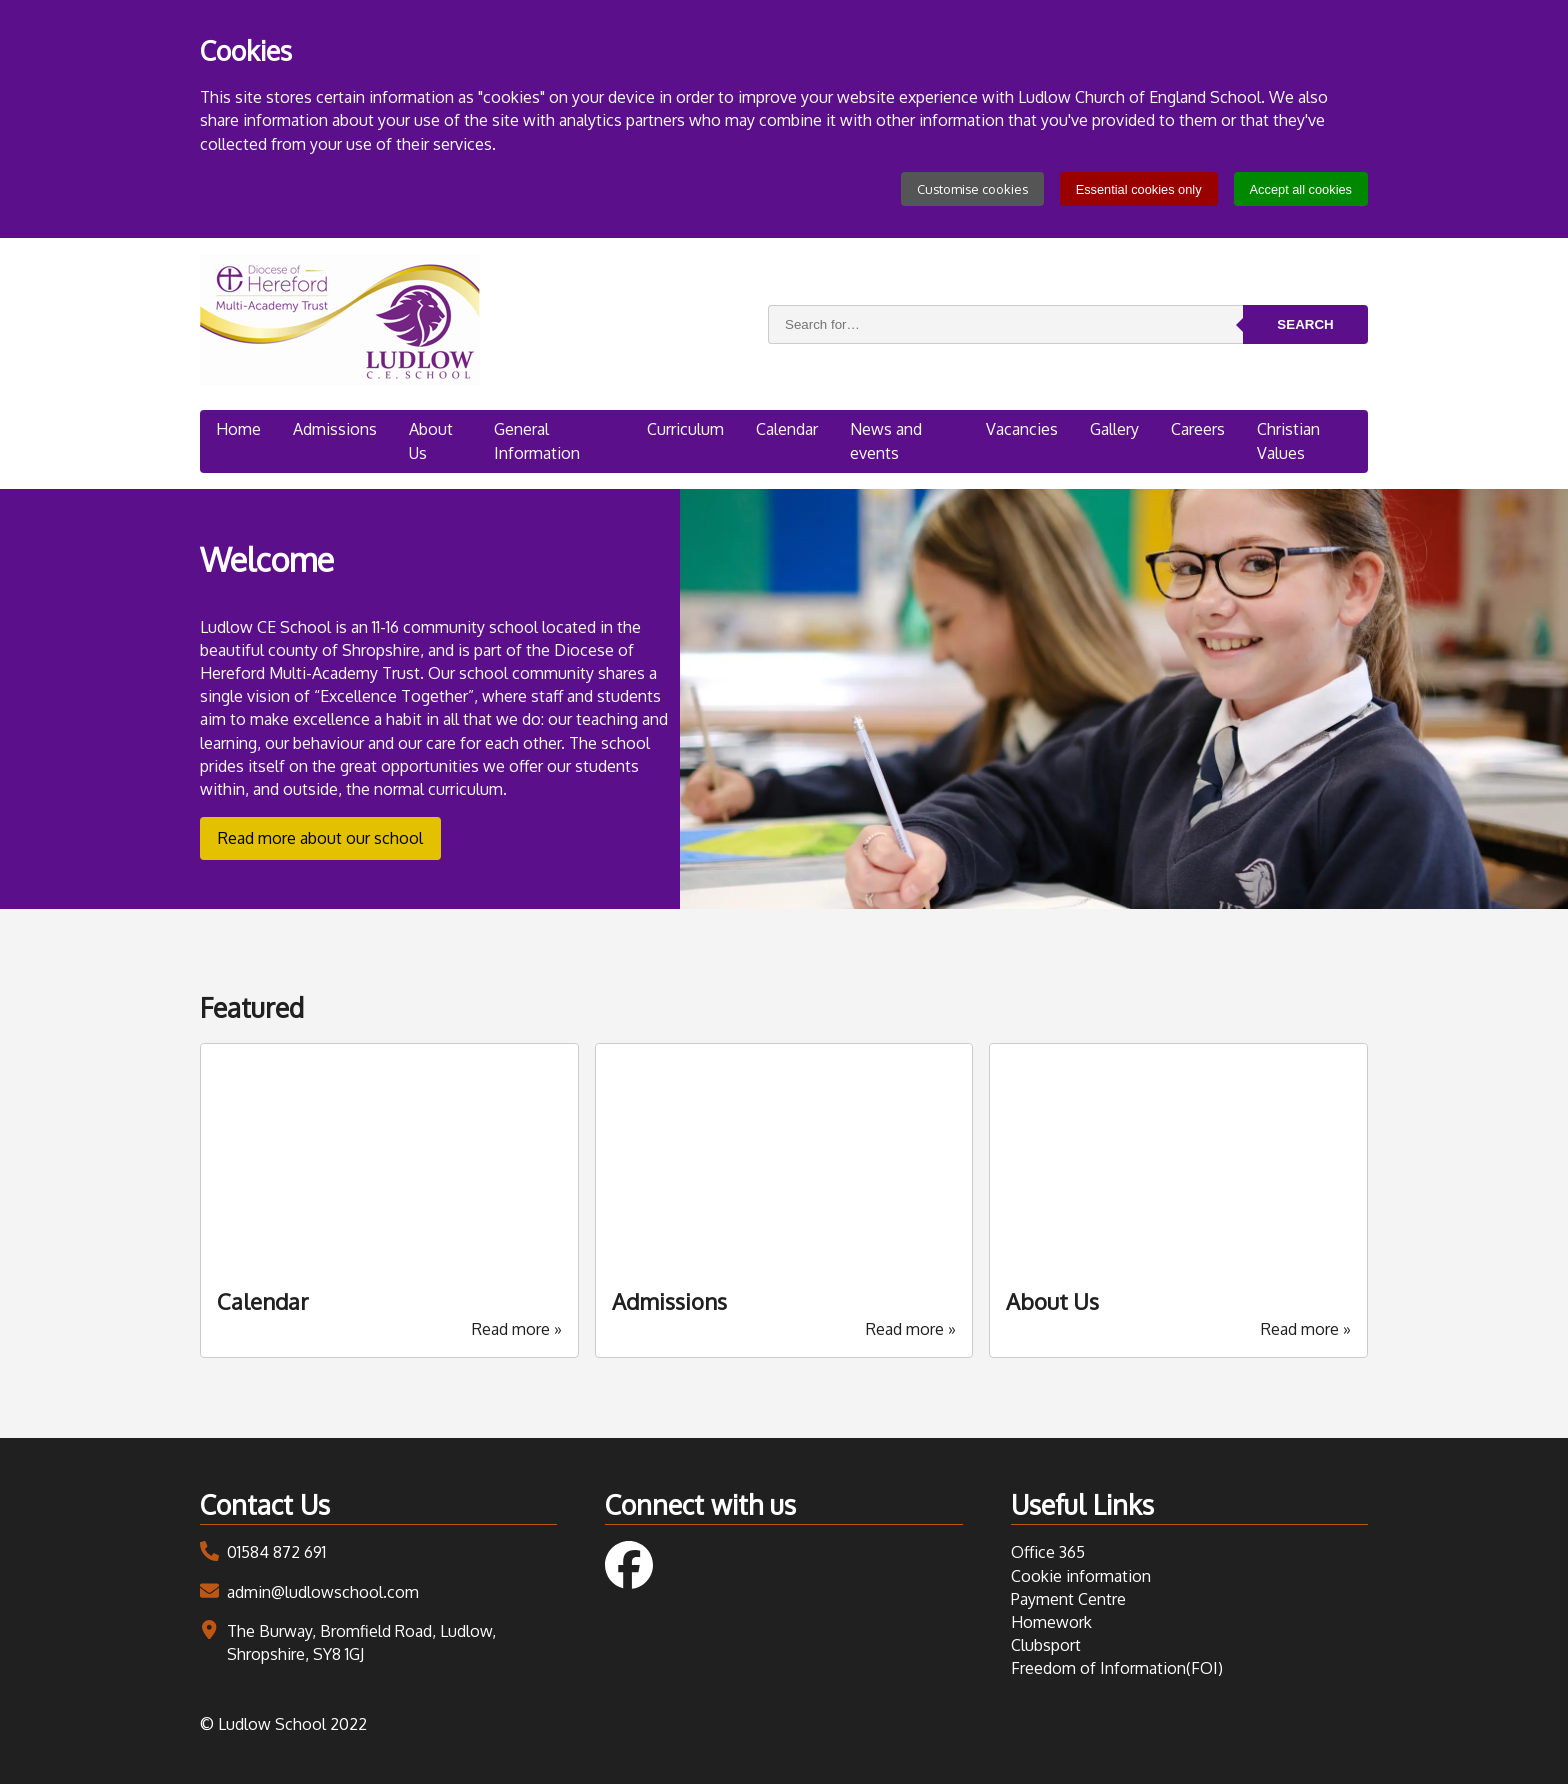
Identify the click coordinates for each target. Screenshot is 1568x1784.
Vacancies (1021, 429)
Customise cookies (972, 189)
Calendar (787, 429)
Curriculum (684, 429)
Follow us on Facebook (629, 1565)
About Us (433, 440)
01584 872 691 (276, 1552)
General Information (538, 440)
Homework (1051, 1622)
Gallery (1114, 429)
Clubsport (1046, 1645)
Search (1305, 324)
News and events (887, 440)
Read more (517, 1329)
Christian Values (1290, 440)
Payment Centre (1068, 1599)
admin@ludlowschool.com (323, 1592)
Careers (1199, 429)
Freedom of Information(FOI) (1117, 1668)
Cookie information (1081, 1576)
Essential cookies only (1139, 189)
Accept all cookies (1301, 189)
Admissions (336, 429)
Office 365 (1048, 1552)
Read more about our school (320, 838)
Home (238, 429)
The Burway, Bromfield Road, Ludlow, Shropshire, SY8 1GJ (361, 1642)
